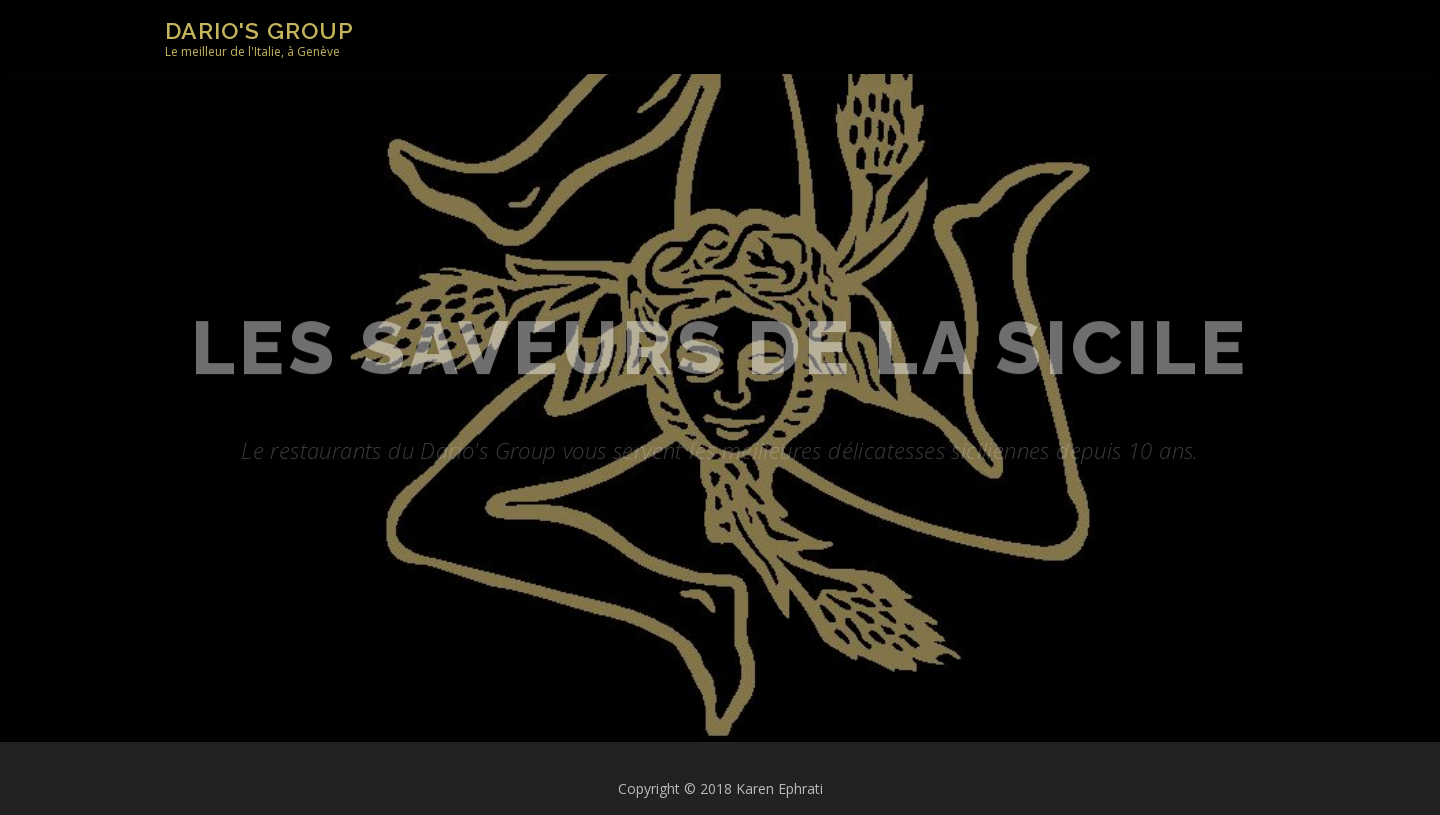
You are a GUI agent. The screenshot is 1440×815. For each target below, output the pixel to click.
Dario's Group (259, 30)
